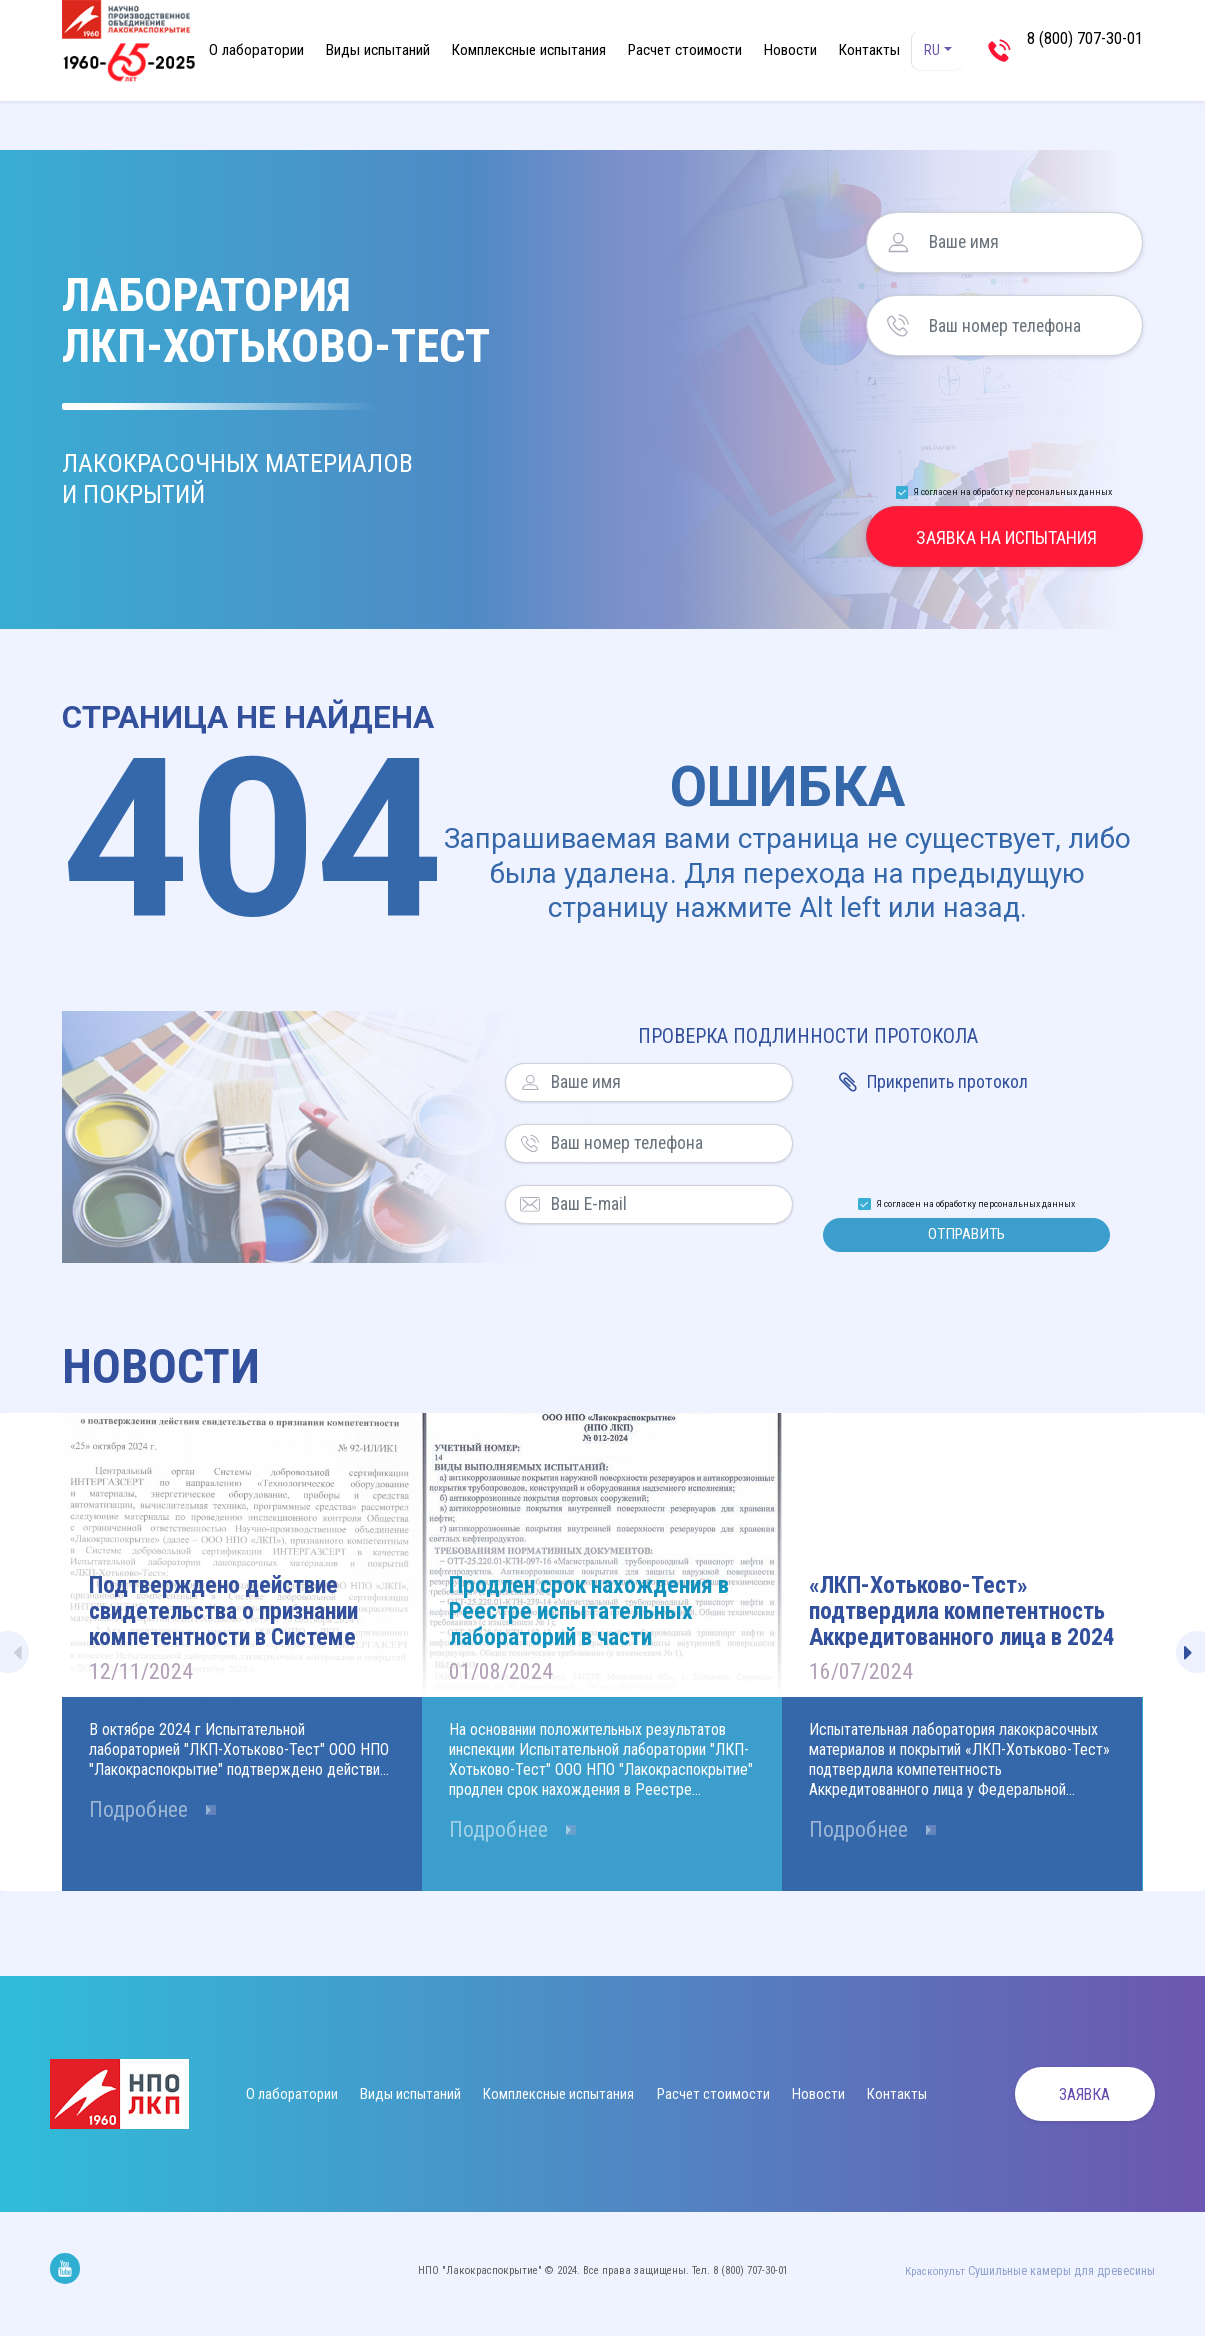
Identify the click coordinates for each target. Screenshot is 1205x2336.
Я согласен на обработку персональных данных (1012, 491)
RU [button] (933, 50)
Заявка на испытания (1006, 537)
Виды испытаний (378, 50)
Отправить (966, 1237)
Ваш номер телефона (898, 325)
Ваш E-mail (530, 1205)
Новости (790, 50)
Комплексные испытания (529, 50)
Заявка (1074, 2099)
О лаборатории (256, 50)
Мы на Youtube (65, 2273)
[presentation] (1005, 414)
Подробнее (144, 1819)
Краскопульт (952, 2275)
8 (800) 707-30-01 (1085, 49)
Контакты (869, 50)
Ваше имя (898, 242)
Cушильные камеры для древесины (1070, 2275)
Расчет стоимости (685, 50)
